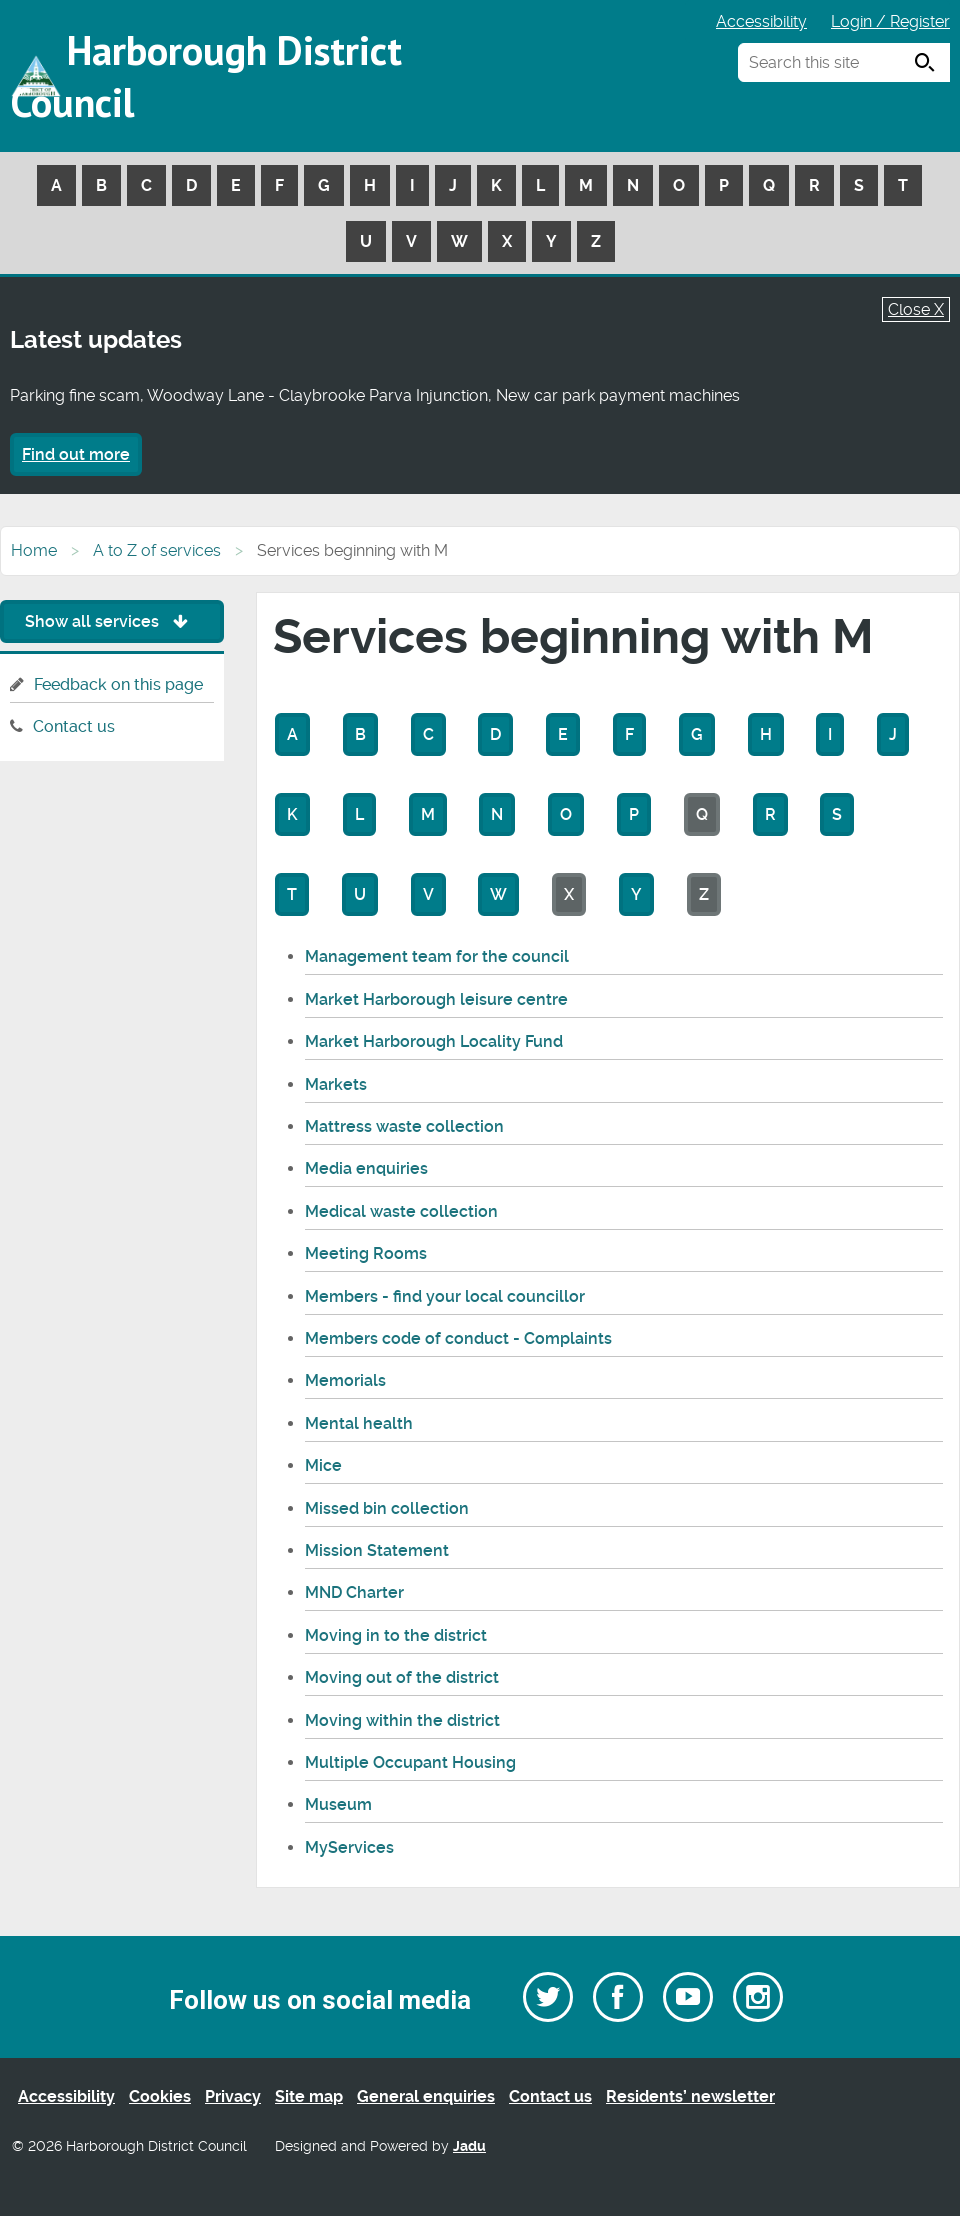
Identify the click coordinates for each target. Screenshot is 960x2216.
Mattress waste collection (404, 1126)
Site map (309, 2096)
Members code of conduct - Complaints (458, 1338)
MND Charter (354, 1592)
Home (34, 550)
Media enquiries (366, 1168)
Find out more (76, 454)
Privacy (233, 2096)
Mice (323, 1465)
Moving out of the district (402, 1677)
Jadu (469, 2146)
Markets (336, 1084)
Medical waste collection (401, 1211)
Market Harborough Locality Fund (434, 1041)
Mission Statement (377, 1550)
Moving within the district (402, 1720)
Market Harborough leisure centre (436, 999)
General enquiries (426, 2096)
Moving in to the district (396, 1635)
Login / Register (890, 21)
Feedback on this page (118, 684)
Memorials (345, 1380)
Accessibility (761, 21)
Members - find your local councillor (445, 1296)
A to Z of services (157, 550)
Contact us (74, 726)
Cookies (160, 2096)
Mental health (359, 1423)
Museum (338, 1804)
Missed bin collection (387, 1508)
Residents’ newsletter (690, 2096)
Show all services (111, 621)
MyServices (349, 1847)
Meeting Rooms (366, 1253)
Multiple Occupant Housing (410, 1762)
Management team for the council (437, 956)
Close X (916, 309)
